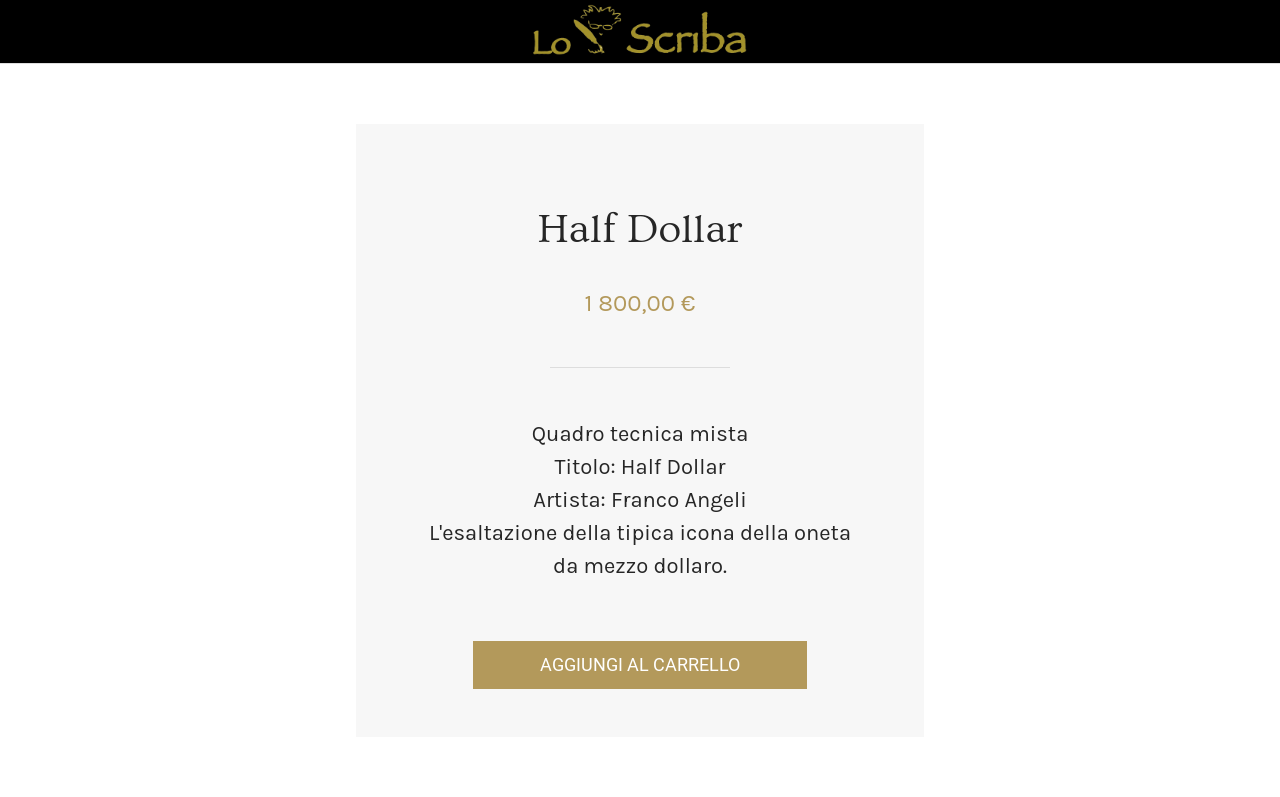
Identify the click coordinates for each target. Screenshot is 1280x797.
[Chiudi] (32, 32)
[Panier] (1228, 32)
